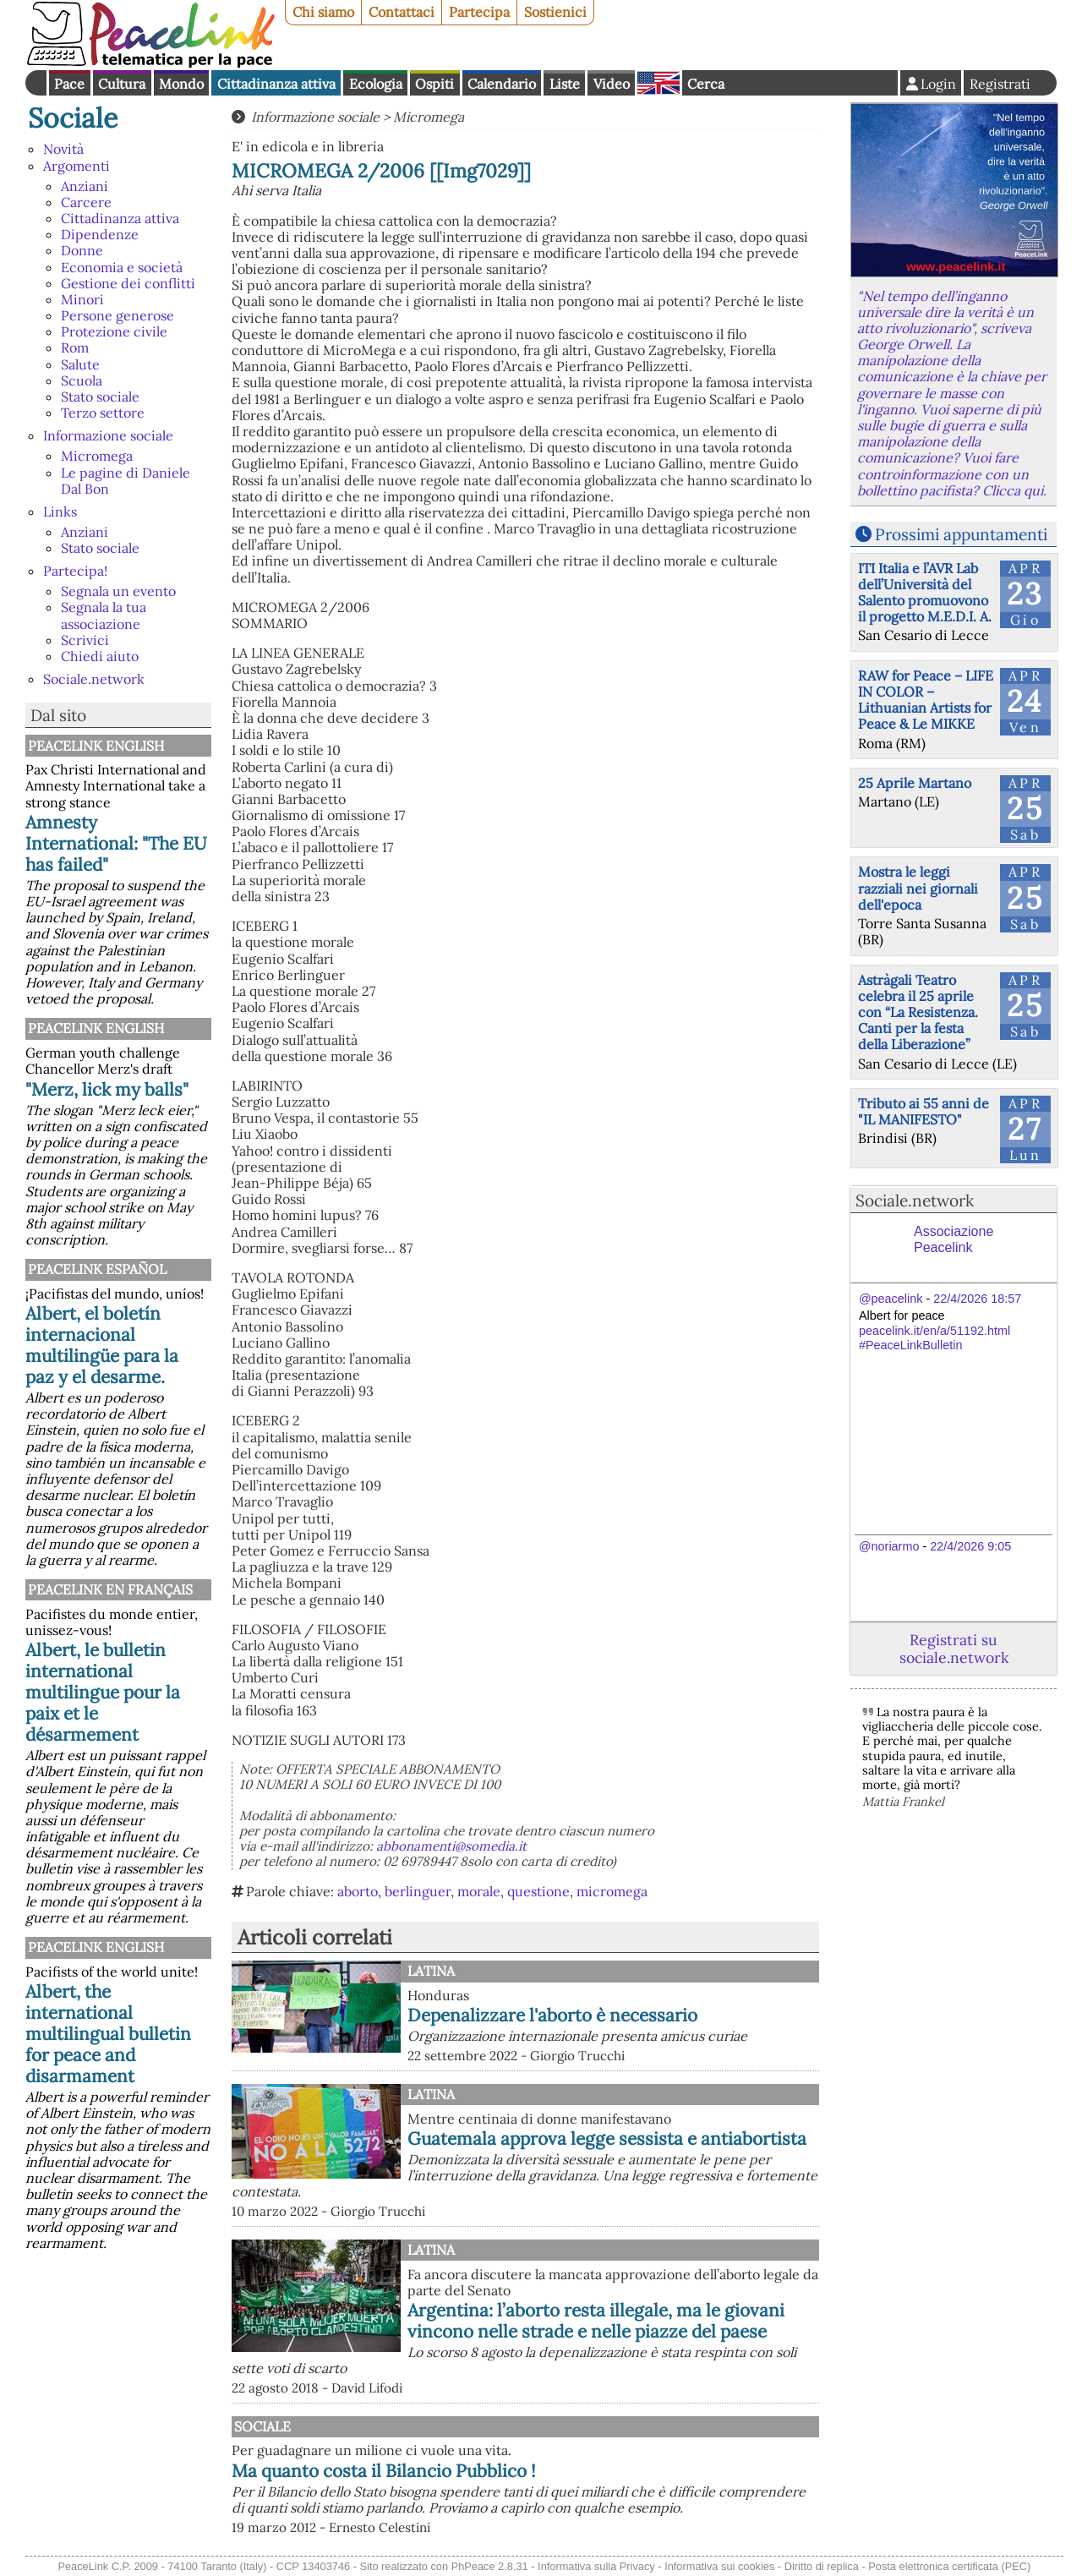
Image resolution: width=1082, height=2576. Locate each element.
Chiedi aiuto (100, 656)
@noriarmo (889, 1546)
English (658, 83)
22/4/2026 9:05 (970, 1546)
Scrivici (85, 640)
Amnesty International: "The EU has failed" (116, 843)
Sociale (72, 118)
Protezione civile (114, 331)
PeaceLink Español (97, 1269)
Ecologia (375, 83)
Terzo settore (103, 412)
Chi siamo (323, 11)
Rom (75, 347)
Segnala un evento (118, 590)
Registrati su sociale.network (953, 1648)
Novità (63, 148)
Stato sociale (100, 396)
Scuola (81, 380)
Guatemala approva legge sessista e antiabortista (606, 2138)
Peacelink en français (110, 1589)
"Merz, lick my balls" (107, 1089)
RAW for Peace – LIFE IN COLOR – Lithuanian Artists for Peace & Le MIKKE (925, 700)
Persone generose (117, 315)
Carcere (86, 202)
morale (478, 1891)
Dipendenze (100, 234)
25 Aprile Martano (914, 782)
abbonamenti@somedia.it (451, 1846)
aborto (357, 1891)
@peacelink (890, 1298)
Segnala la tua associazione (103, 615)
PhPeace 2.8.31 (489, 2566)
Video (611, 83)
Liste (564, 83)
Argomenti (76, 165)
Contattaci (401, 11)
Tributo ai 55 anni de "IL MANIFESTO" (923, 1111)
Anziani (84, 186)
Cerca (705, 83)
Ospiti (434, 83)
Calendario (501, 83)
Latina (431, 1970)
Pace (69, 83)
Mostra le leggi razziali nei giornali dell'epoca (918, 887)
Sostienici (555, 11)
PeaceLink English (96, 745)
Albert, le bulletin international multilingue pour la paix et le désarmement (102, 1692)
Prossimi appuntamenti (961, 534)
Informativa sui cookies (719, 2566)
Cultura (121, 83)
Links (60, 511)
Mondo (181, 83)
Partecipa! (75, 570)
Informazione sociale (108, 435)
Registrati (1000, 83)
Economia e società (122, 267)
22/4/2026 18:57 (977, 1298)
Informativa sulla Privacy (596, 2566)
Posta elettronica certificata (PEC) (949, 2566)
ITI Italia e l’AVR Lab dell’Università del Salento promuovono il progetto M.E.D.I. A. (925, 593)
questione (538, 1891)
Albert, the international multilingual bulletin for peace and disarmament (108, 2033)
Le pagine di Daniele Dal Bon (125, 480)
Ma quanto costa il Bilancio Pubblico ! (384, 2470)
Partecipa (479, 11)
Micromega (97, 455)
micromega (612, 1891)
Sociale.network (94, 678)
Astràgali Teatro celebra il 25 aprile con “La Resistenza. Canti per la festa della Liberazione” (918, 1012)
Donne (82, 250)
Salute (80, 364)
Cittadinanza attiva (276, 83)
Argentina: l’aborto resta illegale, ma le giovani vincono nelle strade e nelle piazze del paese (595, 2321)
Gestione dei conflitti (128, 283)
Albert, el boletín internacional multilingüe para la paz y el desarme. (101, 1345)
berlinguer (418, 1891)
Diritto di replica (821, 2566)
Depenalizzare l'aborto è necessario (552, 2015)
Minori (82, 299)
